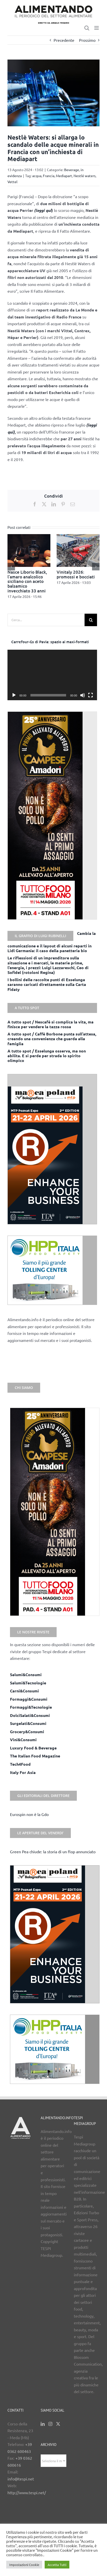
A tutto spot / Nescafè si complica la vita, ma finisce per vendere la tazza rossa (50, 1024)
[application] (52, 675)
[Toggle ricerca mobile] (86, 28)
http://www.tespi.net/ (26, 2492)
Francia (48, 175)
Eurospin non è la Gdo (29, 1814)
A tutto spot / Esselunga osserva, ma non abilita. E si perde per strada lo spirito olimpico (46, 1055)
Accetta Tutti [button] (57, 2564)
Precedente (64, 40)
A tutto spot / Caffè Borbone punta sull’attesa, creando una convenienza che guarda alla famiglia (51, 1038)
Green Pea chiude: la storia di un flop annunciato (53, 1851)
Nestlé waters (85, 175)
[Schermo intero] (90, 695)
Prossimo (87, 40)
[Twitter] (58, 2424)
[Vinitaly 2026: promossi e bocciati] (78, 536)
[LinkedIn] (43, 2424)
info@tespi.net (20, 2478)
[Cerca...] (46, 620)
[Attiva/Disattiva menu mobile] (97, 28)
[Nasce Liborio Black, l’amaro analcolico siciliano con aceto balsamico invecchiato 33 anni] (28, 536)
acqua (36, 175)
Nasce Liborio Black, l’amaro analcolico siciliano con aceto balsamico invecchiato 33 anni (27, 581)
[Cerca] (91, 620)
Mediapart (64, 175)
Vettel (12, 181)
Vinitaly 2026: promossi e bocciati (76, 574)
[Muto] (82, 695)
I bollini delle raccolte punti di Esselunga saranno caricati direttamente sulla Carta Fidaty (46, 984)
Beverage (71, 169)
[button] (11, 566)
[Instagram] (50, 2424)
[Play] (13, 695)
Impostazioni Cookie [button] (24, 2564)
